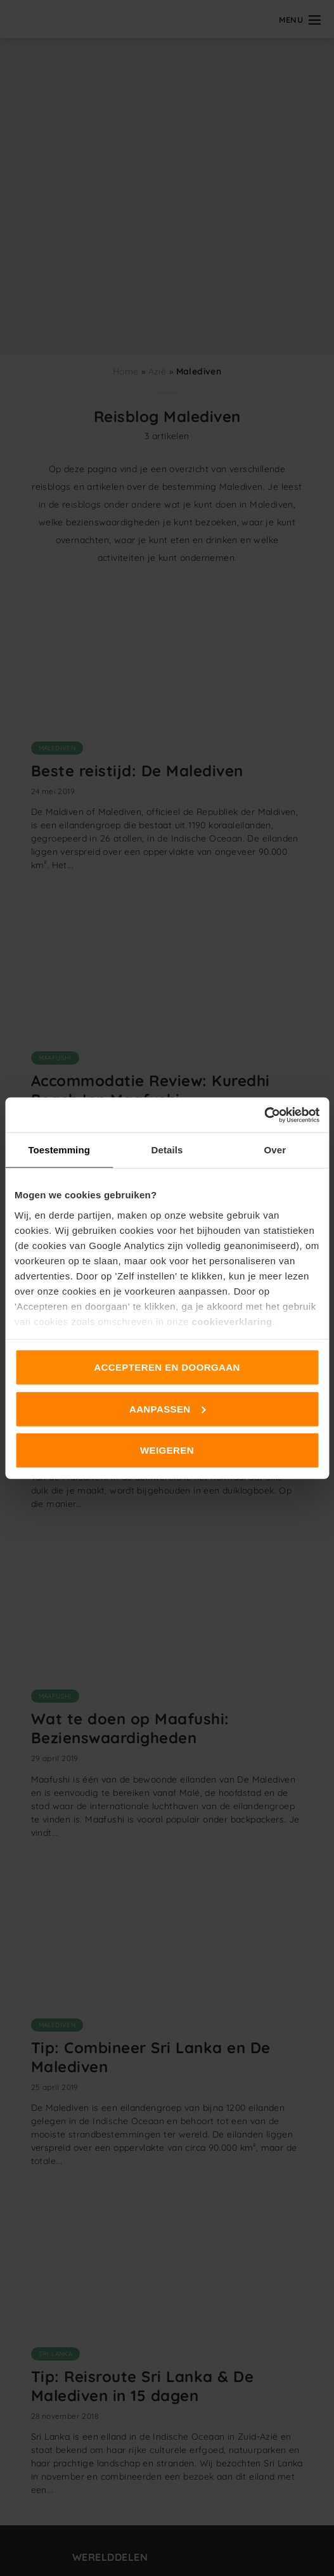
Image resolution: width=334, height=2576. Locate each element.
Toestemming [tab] (59, 1149)
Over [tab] (275, 1149)
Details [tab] (167, 1149)
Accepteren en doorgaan (167, 1367)
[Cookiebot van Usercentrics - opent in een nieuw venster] (264, 1114)
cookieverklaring (231, 1321)
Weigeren (167, 1450)
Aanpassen (167, 1408)
